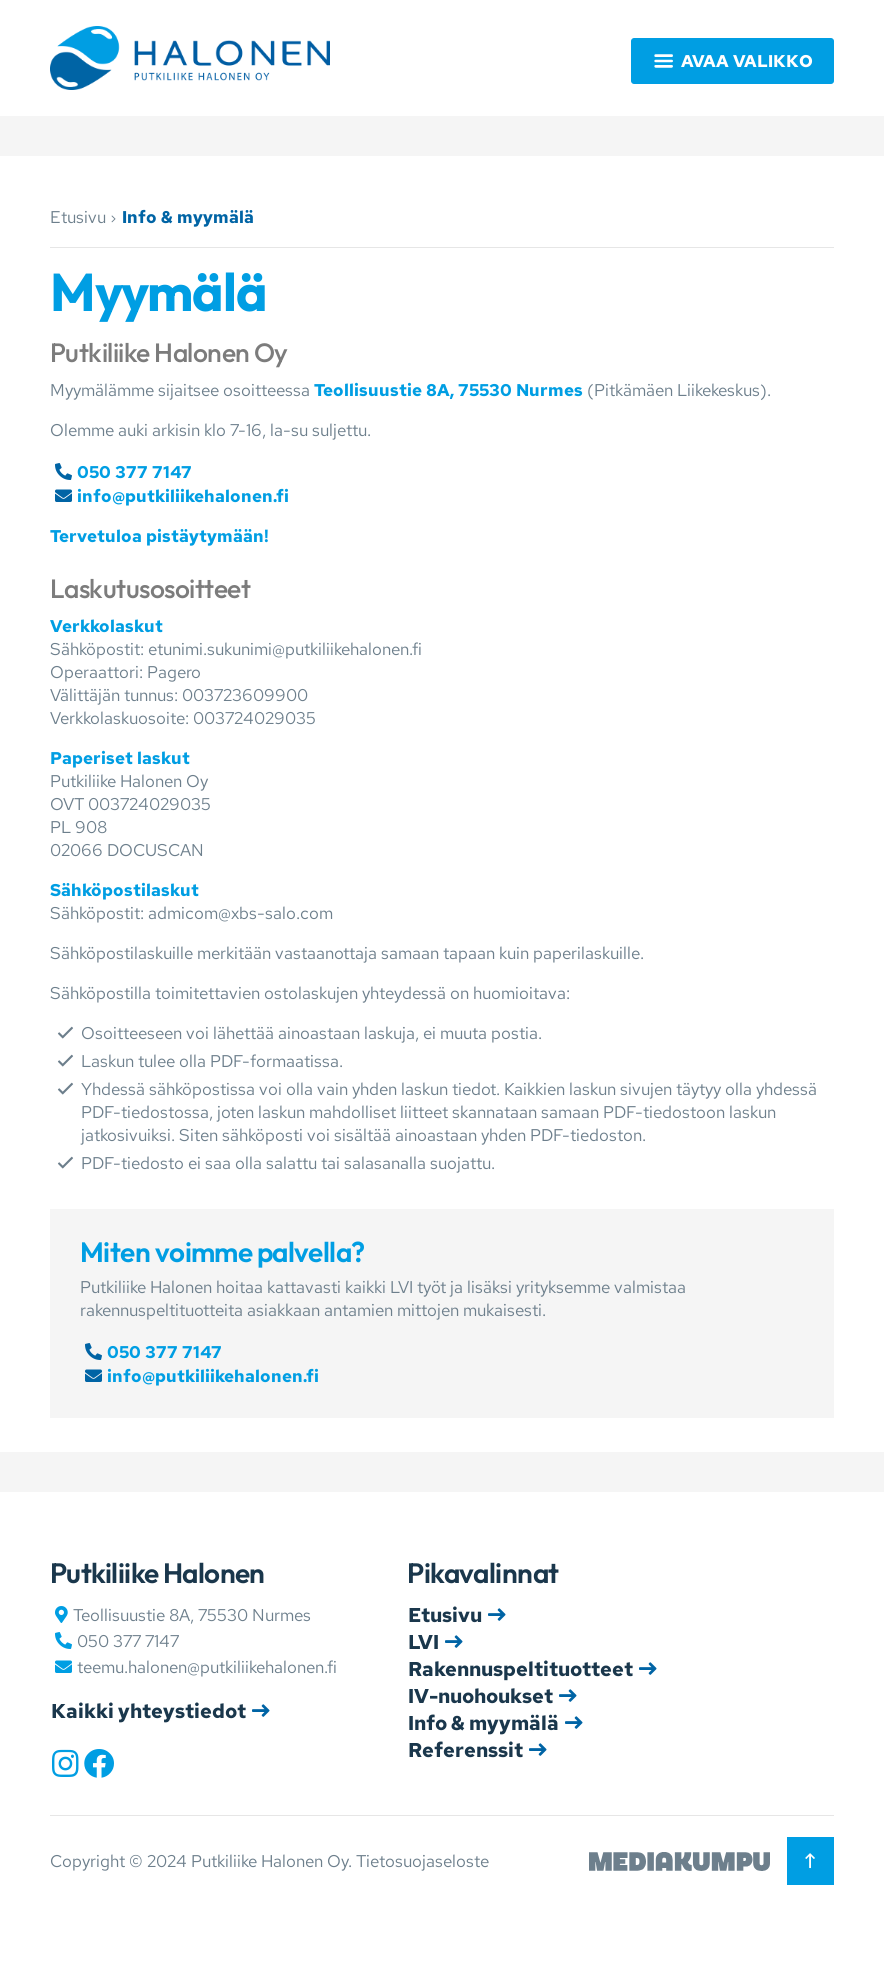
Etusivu (78, 217)
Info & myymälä (483, 1723)
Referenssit (465, 1750)
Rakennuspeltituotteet (520, 1669)
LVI (423, 1642)
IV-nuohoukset (480, 1696)
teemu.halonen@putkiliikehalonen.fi (207, 1667)
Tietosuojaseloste (422, 1861)
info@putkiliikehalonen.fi (183, 496)
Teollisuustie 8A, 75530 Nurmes (448, 390)
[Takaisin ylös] (810, 1860)
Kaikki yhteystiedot (148, 1711)
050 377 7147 (134, 472)
